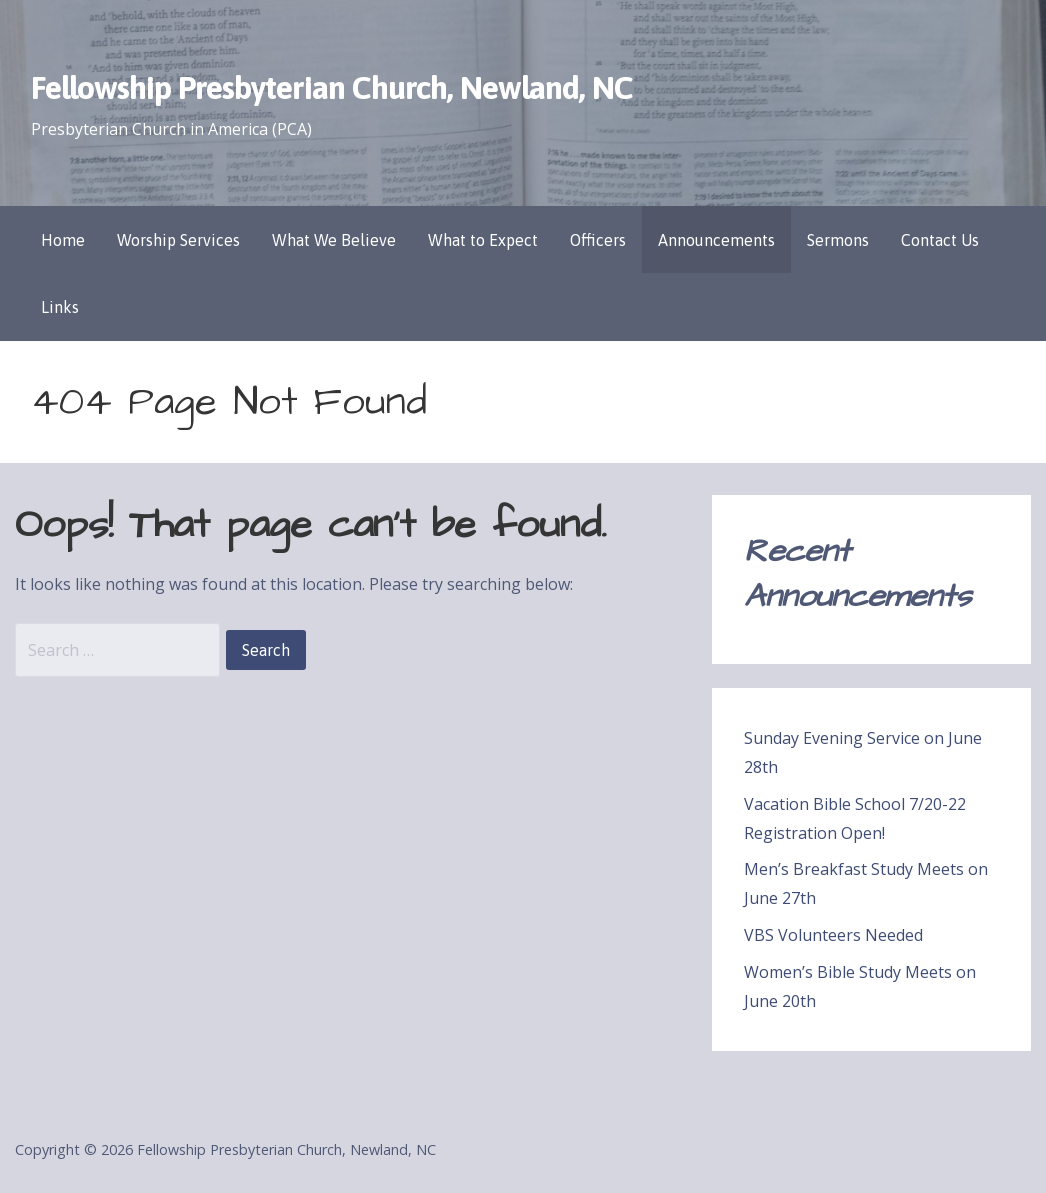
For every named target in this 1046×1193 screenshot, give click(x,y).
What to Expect (483, 240)
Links (60, 307)
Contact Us (940, 240)
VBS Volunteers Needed (833, 935)
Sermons (838, 240)
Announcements (716, 240)
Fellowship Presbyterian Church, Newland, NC (332, 87)
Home (63, 240)
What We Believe (334, 240)
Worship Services (178, 240)
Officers (598, 240)
